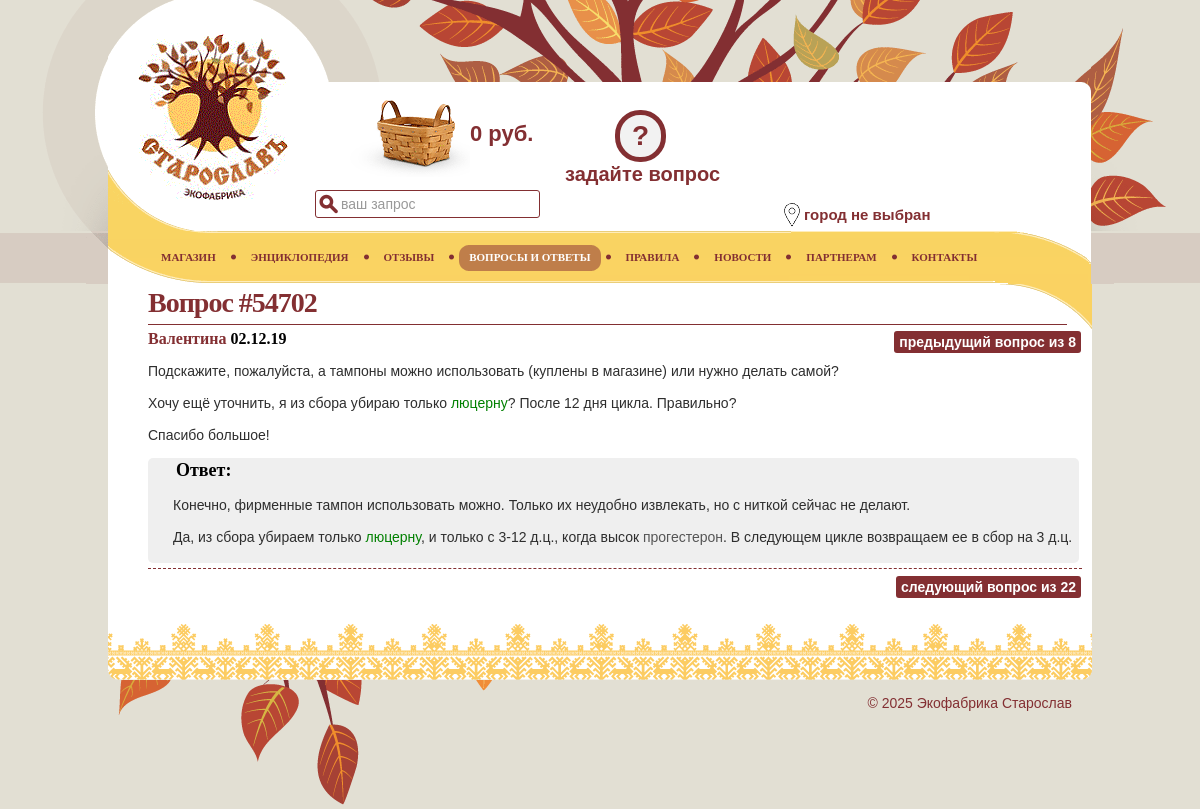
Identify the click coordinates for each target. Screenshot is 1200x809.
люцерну (479, 403)
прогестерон (683, 537)
